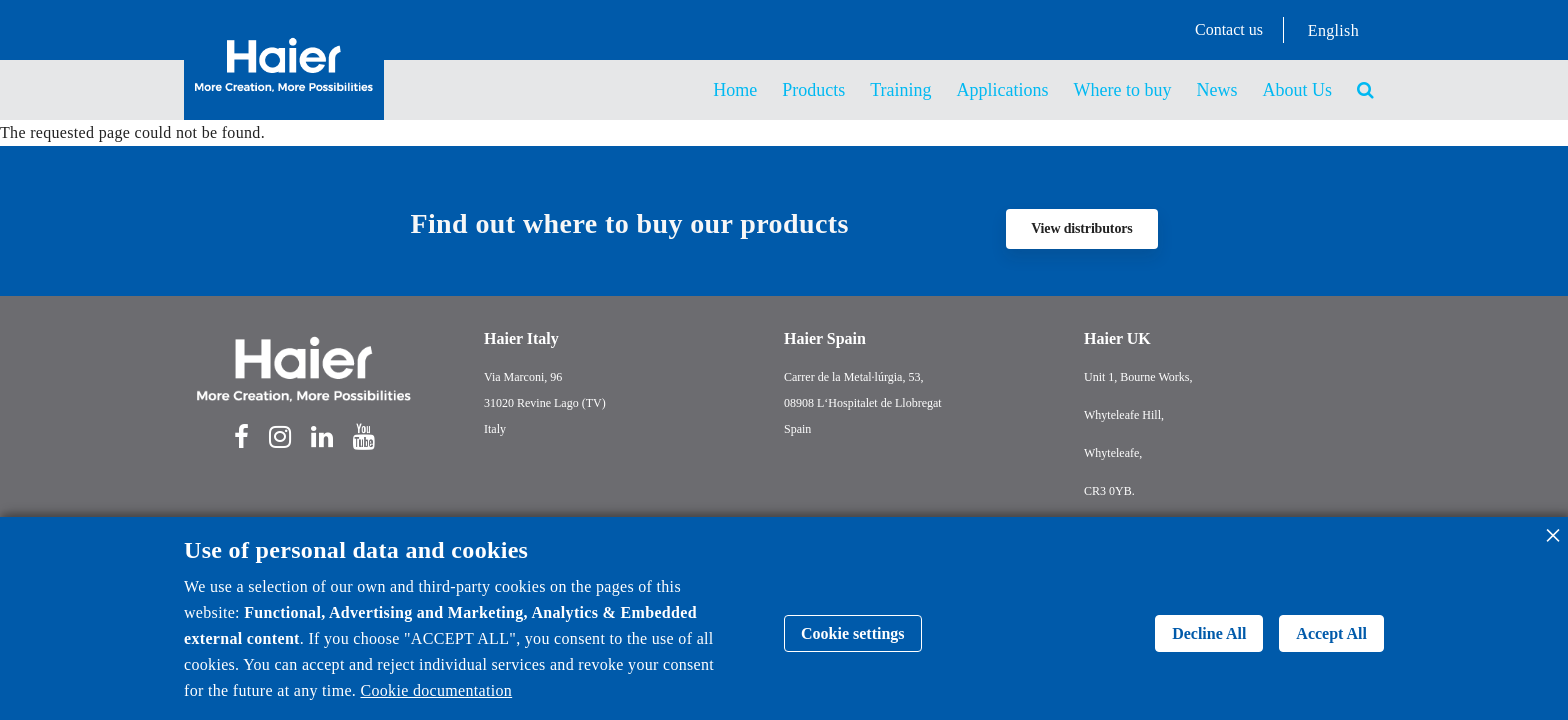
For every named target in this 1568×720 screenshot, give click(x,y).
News (1216, 90)
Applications (1003, 90)
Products (813, 90)
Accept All (1331, 633)
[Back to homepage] (284, 97)
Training (900, 90)
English (1333, 30)
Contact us (1229, 29)
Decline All (1209, 633)
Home (735, 90)
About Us (1297, 90)
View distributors (1081, 228)
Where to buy (1123, 90)
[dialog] (784, 618)
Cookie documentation (436, 690)
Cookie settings (853, 633)
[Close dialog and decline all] (1553, 529)
